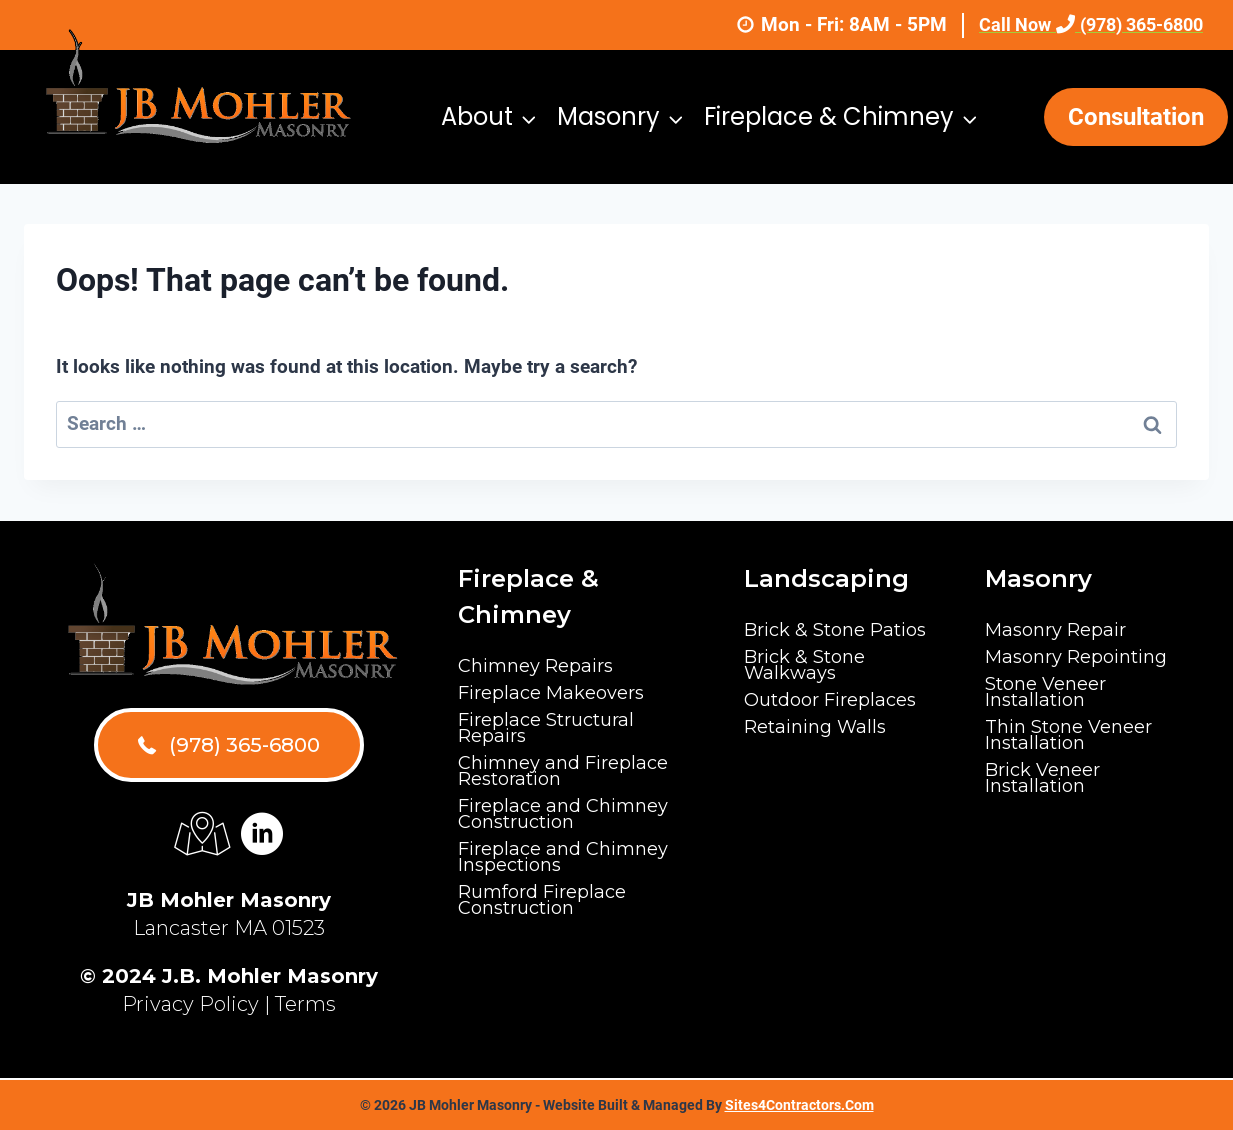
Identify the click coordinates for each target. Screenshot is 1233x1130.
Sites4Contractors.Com (799, 1105)
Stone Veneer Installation (1045, 692)
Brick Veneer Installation (1042, 778)
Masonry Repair (1055, 630)
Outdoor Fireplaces (830, 700)
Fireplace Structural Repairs (546, 728)
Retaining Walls (815, 727)
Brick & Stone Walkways (804, 665)
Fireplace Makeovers (551, 693)
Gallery (852, 250)
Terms (305, 1004)
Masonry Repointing (1076, 657)
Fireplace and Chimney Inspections (563, 857)
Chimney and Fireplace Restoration (563, 771)
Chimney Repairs (535, 666)
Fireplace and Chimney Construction (563, 814)
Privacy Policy (190, 1004)
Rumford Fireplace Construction (542, 900)
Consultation (1136, 117)
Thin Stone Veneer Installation (1068, 735)
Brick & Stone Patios (835, 630)
